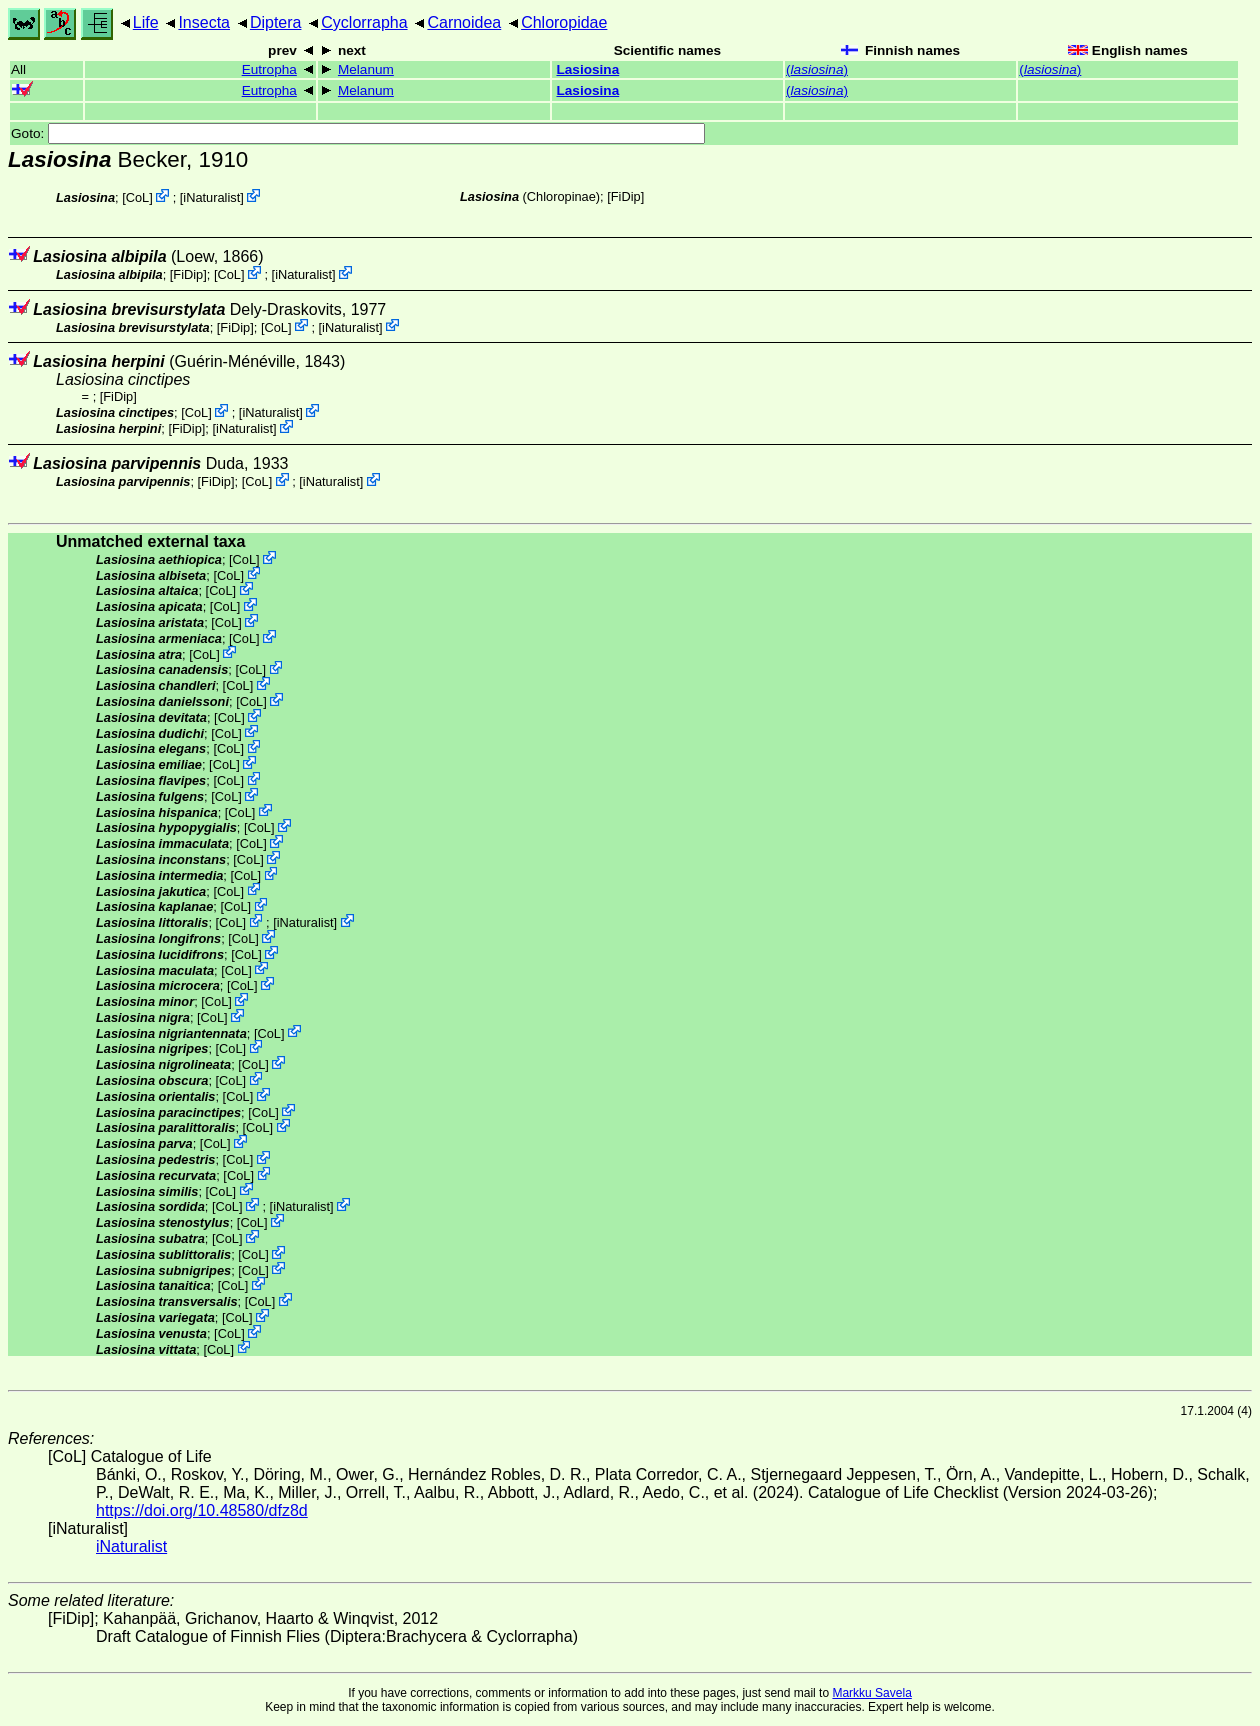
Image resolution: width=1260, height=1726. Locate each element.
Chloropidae (564, 22)
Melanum (366, 69)
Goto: (358, 133)
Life (146, 22)
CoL (137, 197)
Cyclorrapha (364, 22)
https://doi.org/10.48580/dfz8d (202, 1510)
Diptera (276, 22)
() (817, 69)
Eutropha (269, 69)
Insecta (204, 22)
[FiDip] (625, 196)
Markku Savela (871, 1693)
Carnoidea (464, 22)
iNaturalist (211, 197)
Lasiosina (587, 69)
